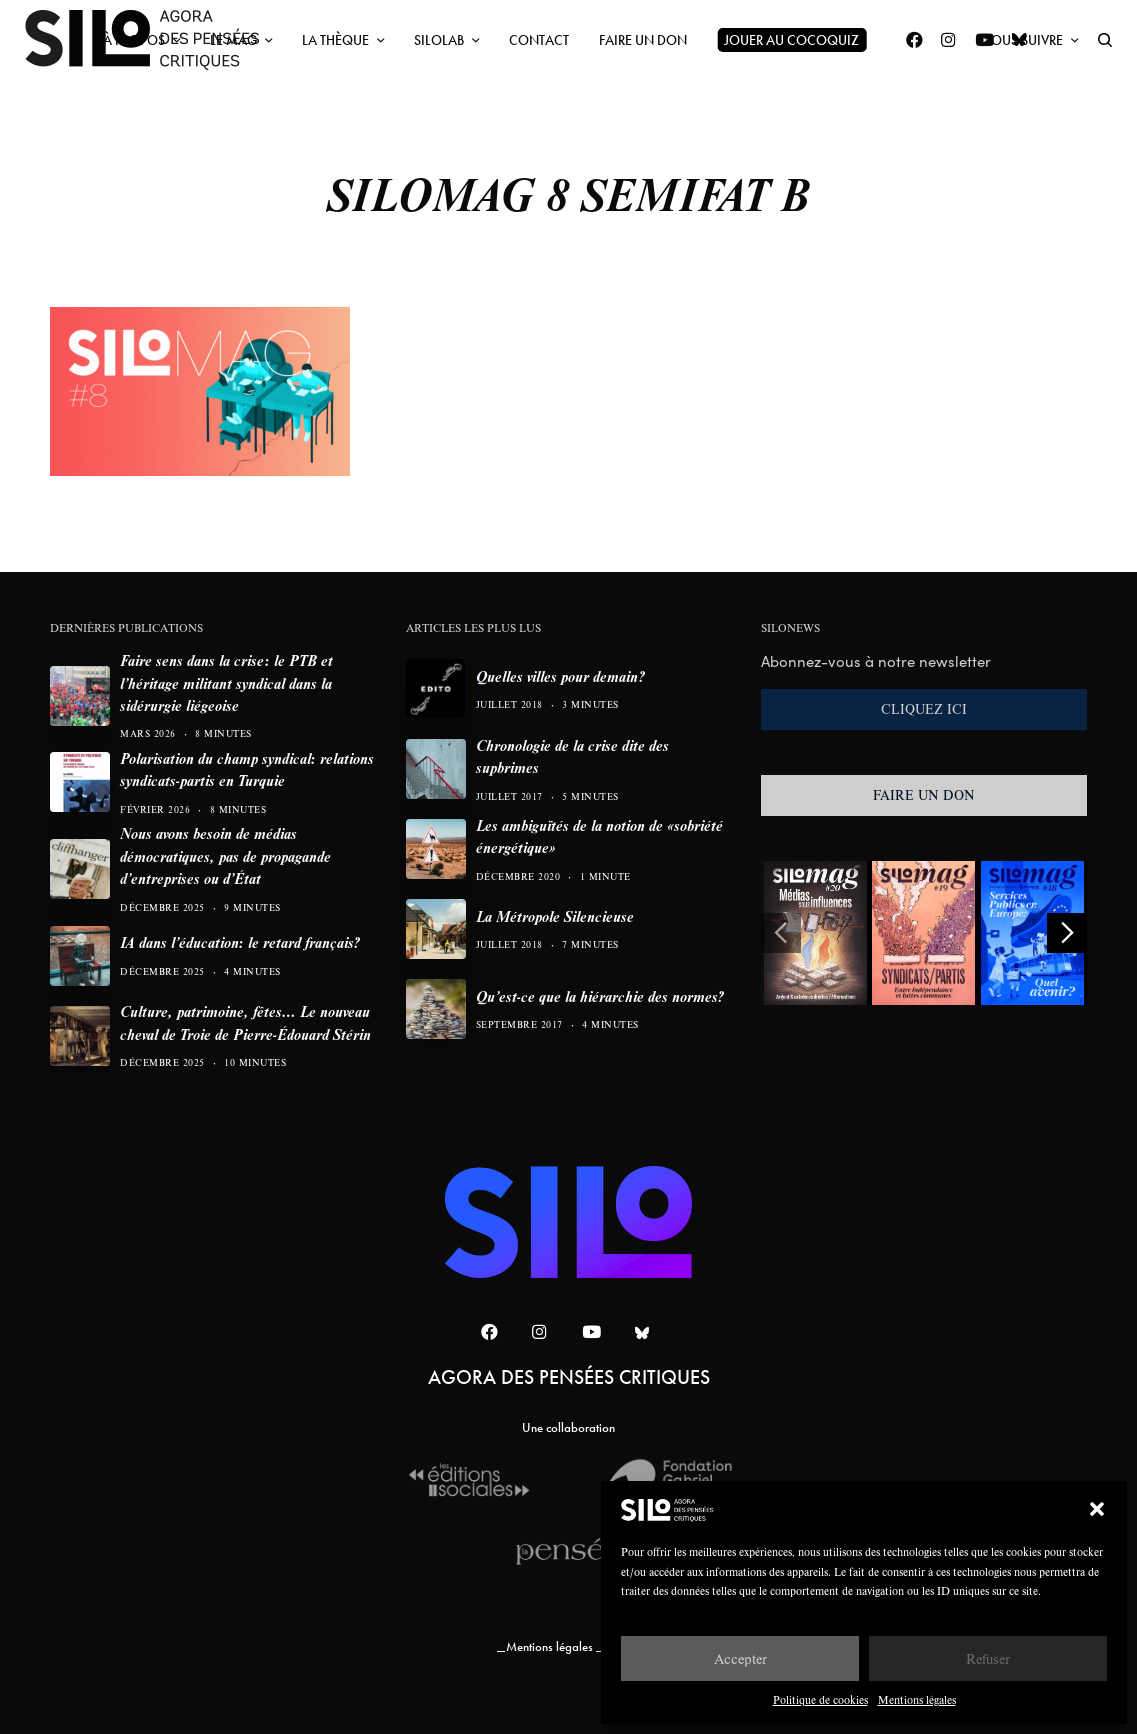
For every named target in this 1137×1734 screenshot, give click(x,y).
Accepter (740, 1658)
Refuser (988, 1658)
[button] (1097, 1509)
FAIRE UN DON (924, 795)
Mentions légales (917, 1699)
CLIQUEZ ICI (924, 709)
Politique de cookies (820, 1699)
